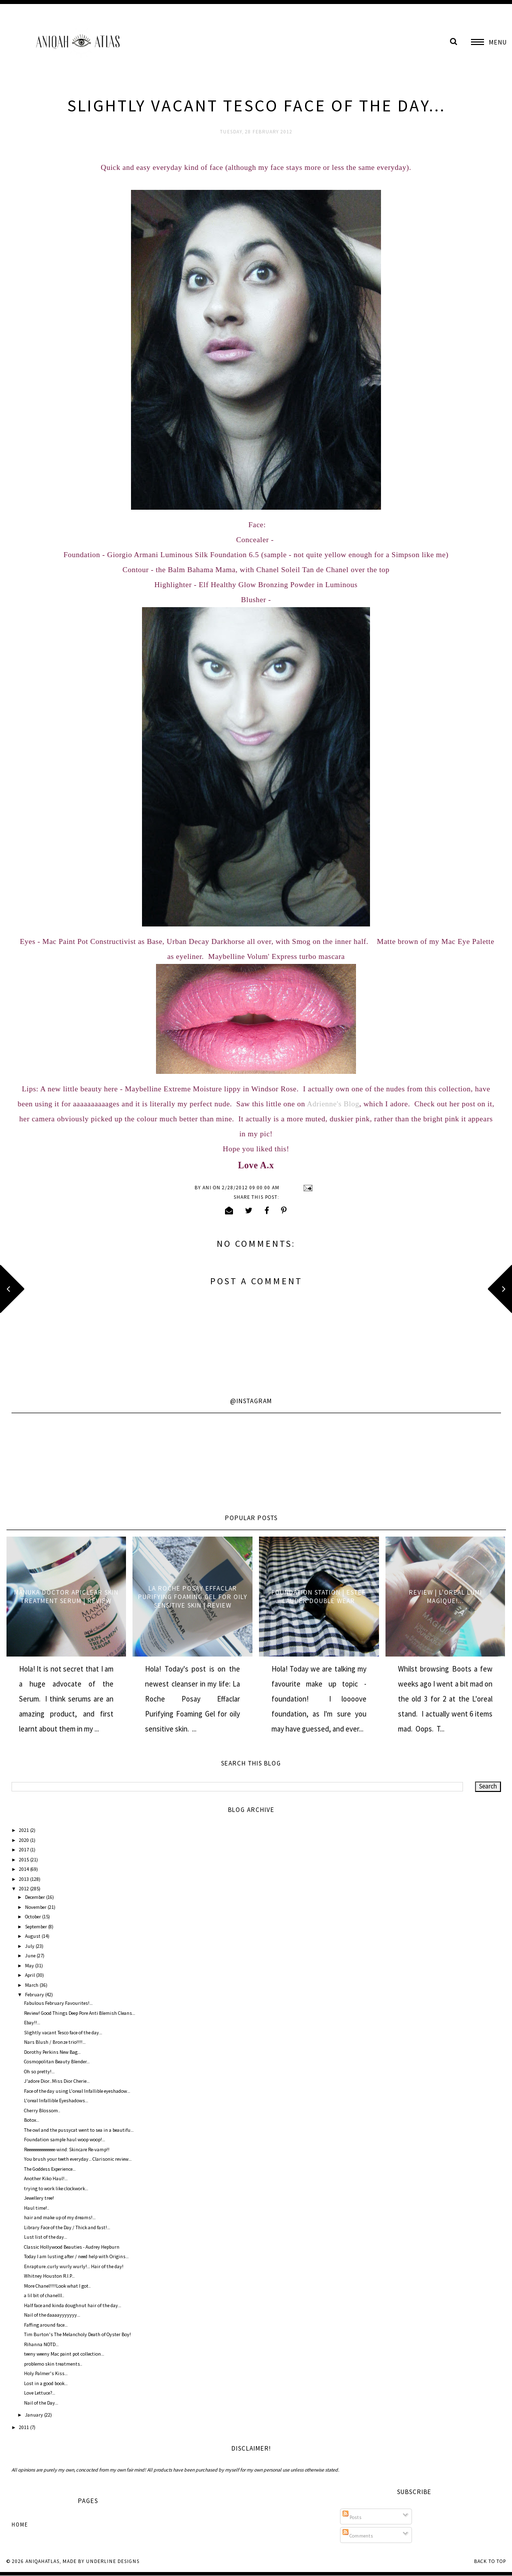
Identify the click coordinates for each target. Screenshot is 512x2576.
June (30, 1955)
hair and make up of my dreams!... (60, 2217)
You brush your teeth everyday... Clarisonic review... (78, 2159)
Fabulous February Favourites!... (58, 2003)
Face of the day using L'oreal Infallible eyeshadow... (77, 2091)
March (32, 1985)
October (33, 1916)
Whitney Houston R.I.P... (49, 2276)
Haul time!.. (36, 2208)
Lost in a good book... (46, 2383)
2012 (24, 1888)
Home (20, 2524)
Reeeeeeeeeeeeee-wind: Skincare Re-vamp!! (67, 2149)
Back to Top (490, 2561)
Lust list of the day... (45, 2237)
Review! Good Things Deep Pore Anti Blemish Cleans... (79, 2013)
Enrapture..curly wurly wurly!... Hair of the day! (74, 2266)
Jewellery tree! (39, 2198)
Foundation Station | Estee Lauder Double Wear (319, 1596)
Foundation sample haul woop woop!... (64, 2139)
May (30, 1965)
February (35, 1994)
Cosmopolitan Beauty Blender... (57, 2061)
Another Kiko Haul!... (46, 2178)
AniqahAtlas (43, 2561)
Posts (352, 2517)
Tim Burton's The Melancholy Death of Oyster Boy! (77, 2334)
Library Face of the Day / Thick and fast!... (67, 2227)
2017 (24, 1849)
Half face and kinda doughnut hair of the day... (72, 2305)
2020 (24, 1840)
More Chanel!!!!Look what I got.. (57, 2286)
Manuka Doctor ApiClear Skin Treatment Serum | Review (66, 1596)
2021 (24, 1830)
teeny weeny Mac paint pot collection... (64, 2354)
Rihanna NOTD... (41, 2344)
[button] (489, 42)
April (30, 1975)
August (33, 1936)
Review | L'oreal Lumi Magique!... (445, 1596)
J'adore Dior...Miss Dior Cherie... (57, 2081)
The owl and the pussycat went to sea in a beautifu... (79, 2130)
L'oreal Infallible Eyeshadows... (56, 2100)
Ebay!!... (32, 2022)
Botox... (31, 2120)
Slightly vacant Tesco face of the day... (63, 2032)
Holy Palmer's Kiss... (46, 2373)
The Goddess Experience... (50, 2169)
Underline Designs (113, 2561)
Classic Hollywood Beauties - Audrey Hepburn (72, 2247)
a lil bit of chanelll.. (44, 2295)
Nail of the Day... (41, 2403)
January (34, 2415)
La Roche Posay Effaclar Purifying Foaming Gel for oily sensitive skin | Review (193, 1597)
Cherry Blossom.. (42, 2110)
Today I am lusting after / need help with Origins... (76, 2256)
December (35, 1897)
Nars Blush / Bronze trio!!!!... (55, 2042)
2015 (24, 1859)
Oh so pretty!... (39, 2071)
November (36, 1907)
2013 (24, 1879)
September (36, 1926)
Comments (357, 2536)
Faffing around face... (46, 2325)
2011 (24, 2427)
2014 (24, 1869)
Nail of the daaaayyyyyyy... (52, 2315)
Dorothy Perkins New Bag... (52, 2052)
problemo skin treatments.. (53, 2364)
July (30, 1946)
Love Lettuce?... (39, 2393)
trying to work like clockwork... (56, 2188)
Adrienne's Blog (333, 1104)
